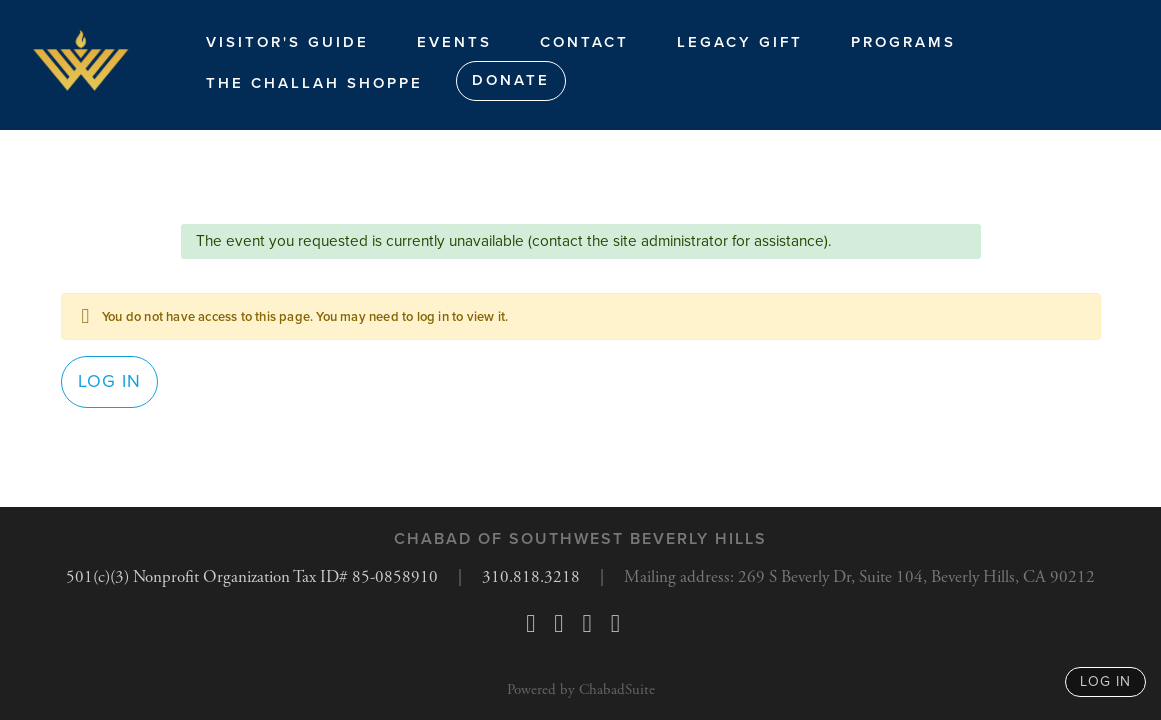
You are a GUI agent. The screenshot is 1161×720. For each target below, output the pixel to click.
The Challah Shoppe (314, 83)
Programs (903, 42)
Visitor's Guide (287, 42)
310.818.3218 (527, 577)
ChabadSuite (617, 689)
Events (454, 42)
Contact (584, 42)
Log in (109, 388)
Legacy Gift (740, 42)
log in (1105, 681)
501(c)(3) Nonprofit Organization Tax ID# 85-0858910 (236, 577)
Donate (511, 80)
